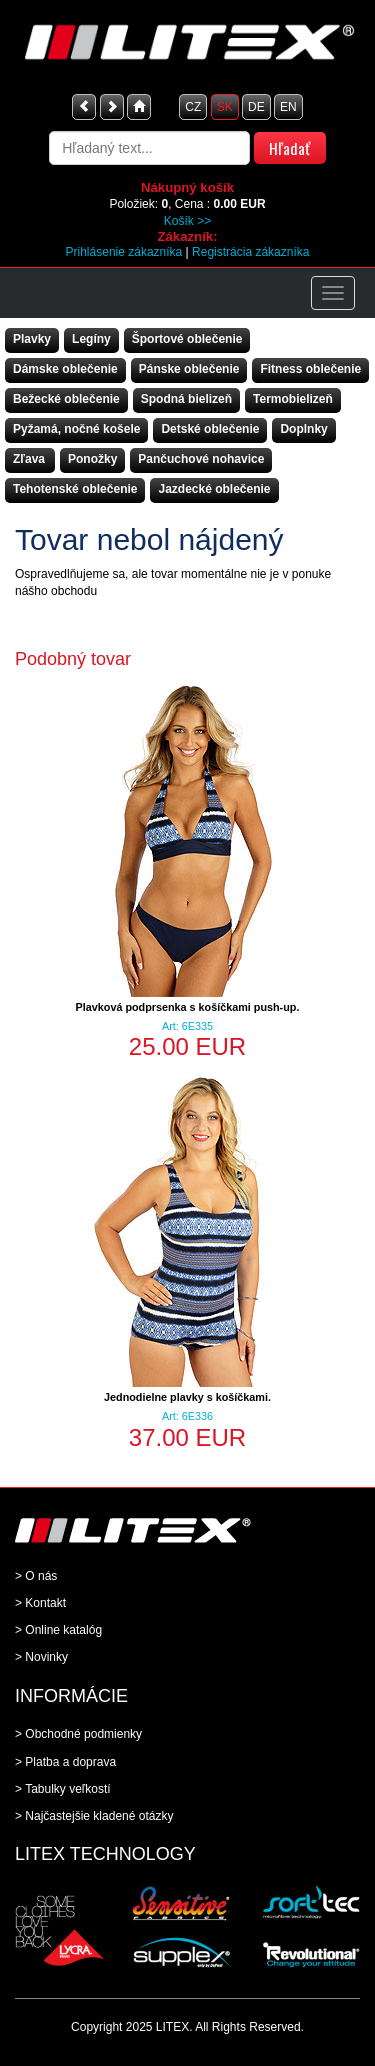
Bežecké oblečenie (66, 399)
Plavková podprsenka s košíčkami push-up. (188, 1007)
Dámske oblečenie (65, 369)
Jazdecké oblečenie (214, 489)
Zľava (29, 459)
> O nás (36, 1576)
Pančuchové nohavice (201, 459)
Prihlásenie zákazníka (124, 252)
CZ (193, 107)
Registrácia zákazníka (250, 252)
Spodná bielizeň (186, 399)
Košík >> (187, 221)
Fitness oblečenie (310, 369)
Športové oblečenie (187, 339)
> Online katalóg (58, 1630)
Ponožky (92, 459)
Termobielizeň (293, 399)
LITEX (172, 2027)
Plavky (32, 339)
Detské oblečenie (210, 429)
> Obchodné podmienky (78, 1734)
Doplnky (303, 429)
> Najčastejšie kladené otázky (94, 1816)
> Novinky (41, 1657)
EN (288, 107)
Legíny (91, 339)
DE (256, 107)
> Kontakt (40, 1603)
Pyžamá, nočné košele (76, 429)
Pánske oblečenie (189, 369)
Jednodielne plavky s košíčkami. (187, 1397)
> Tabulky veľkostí (63, 1789)
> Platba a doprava (65, 1762)
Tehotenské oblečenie (75, 489)
